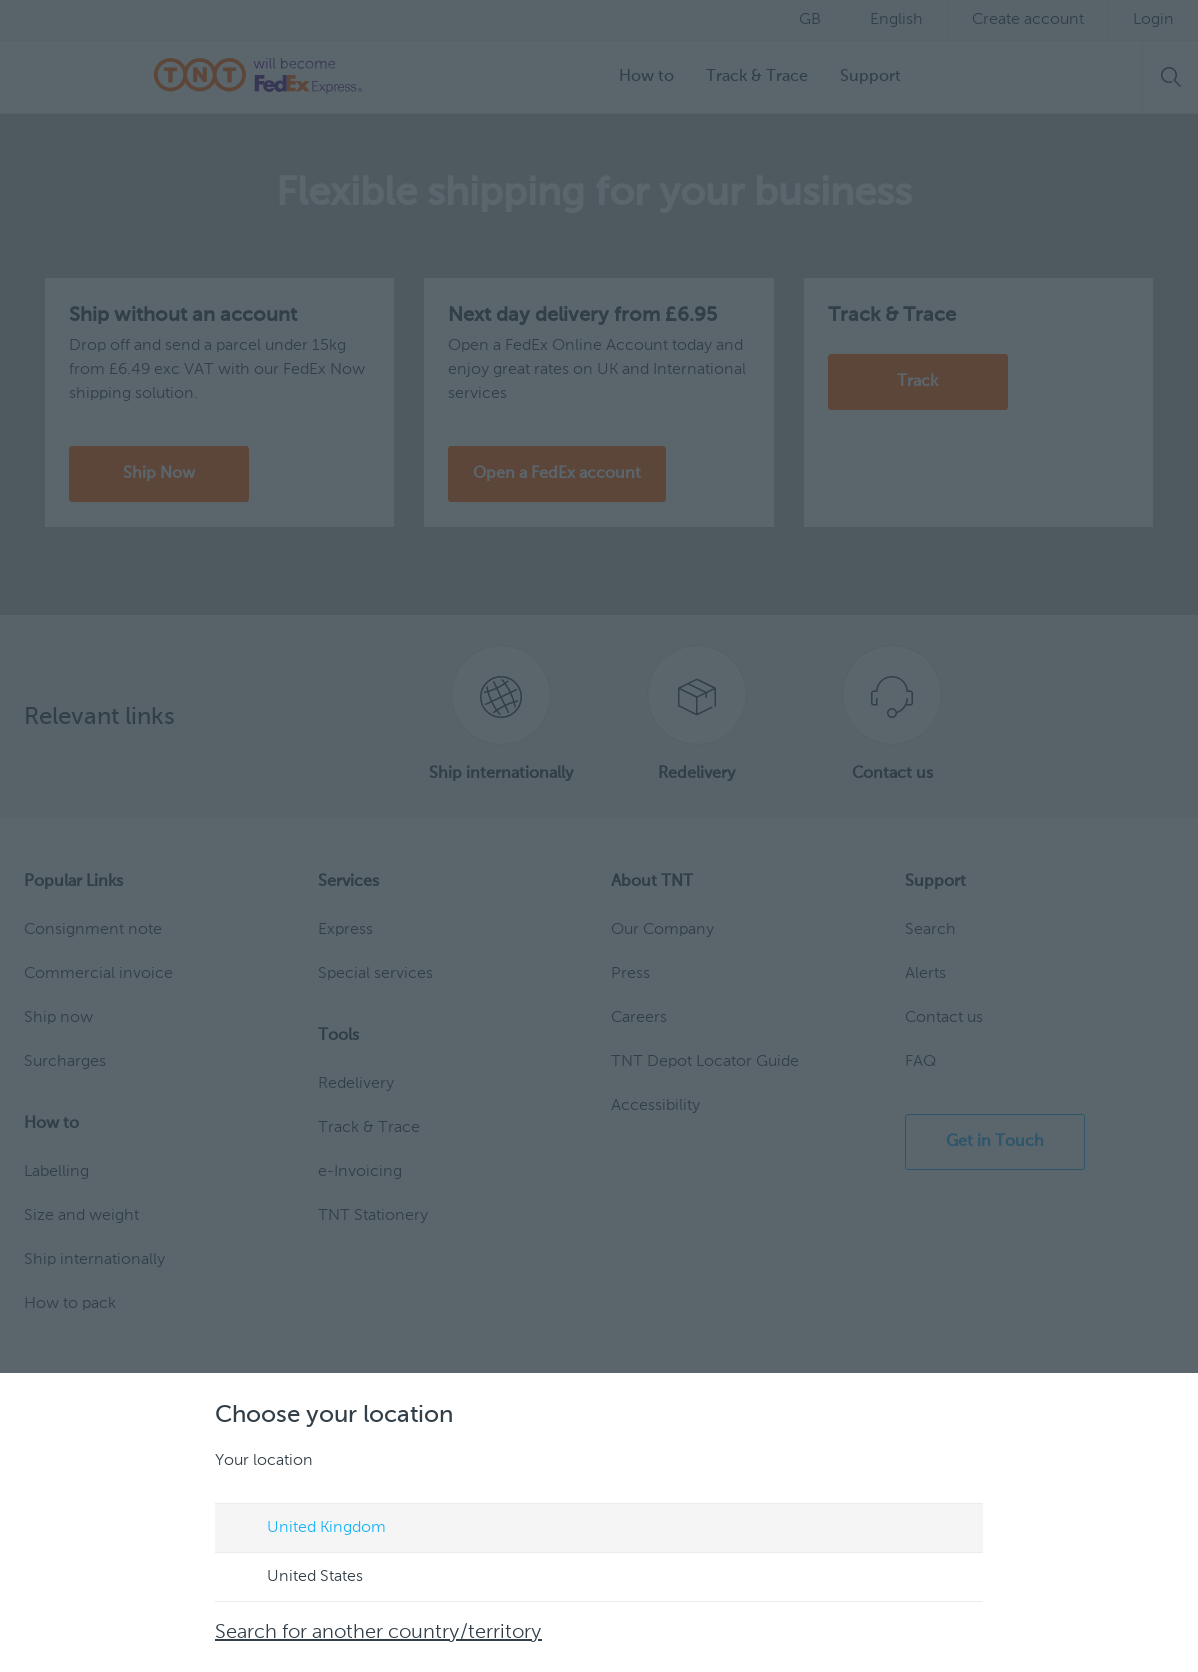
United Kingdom (307, 1529)
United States (296, 1578)
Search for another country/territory (378, 1633)
